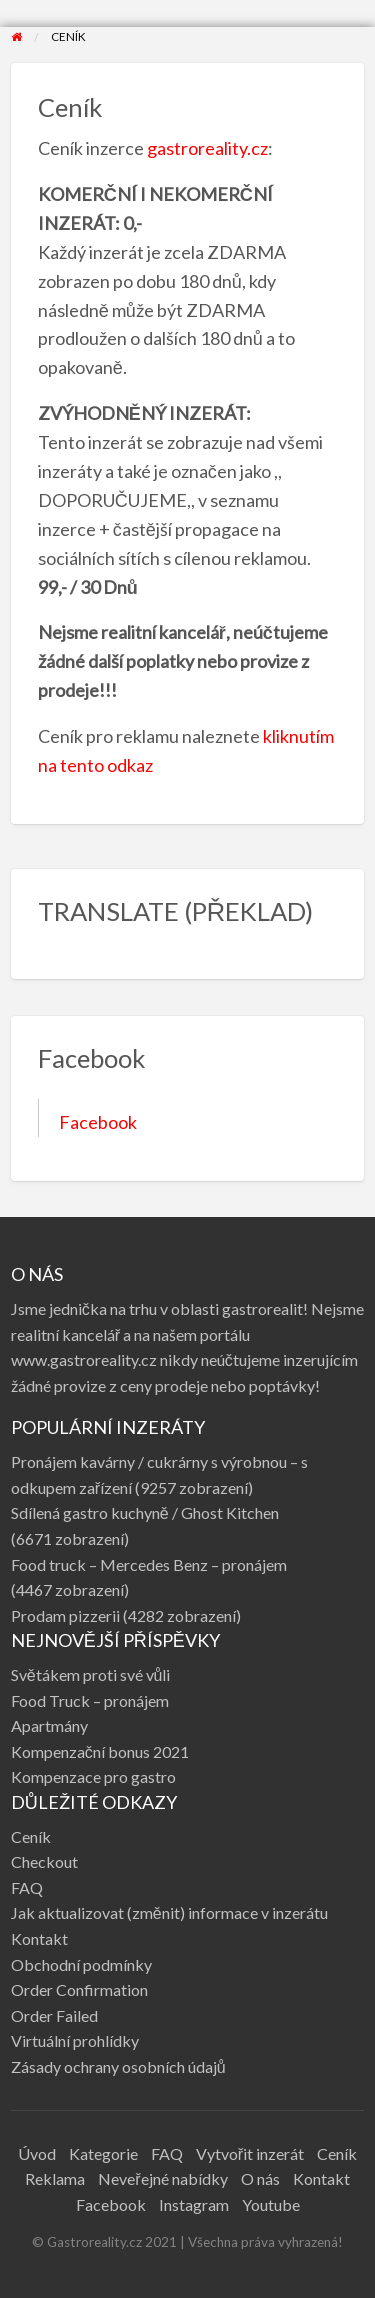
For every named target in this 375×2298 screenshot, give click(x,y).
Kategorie (103, 2153)
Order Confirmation (79, 1989)
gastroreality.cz (207, 148)
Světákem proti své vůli (91, 1674)
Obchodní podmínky (81, 1964)
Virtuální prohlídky (75, 2040)
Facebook (98, 1122)
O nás (260, 2178)
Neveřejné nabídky (162, 2178)
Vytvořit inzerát (250, 2153)
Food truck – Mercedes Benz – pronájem (149, 1564)
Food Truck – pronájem (90, 1700)
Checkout (44, 1861)
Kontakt (39, 1938)
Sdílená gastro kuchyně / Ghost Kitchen (145, 1512)
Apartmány (49, 1725)
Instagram (194, 2204)
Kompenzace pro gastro (93, 1776)
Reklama (55, 2178)
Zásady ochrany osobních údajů (118, 2066)
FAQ (27, 1887)
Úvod (37, 2153)
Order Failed (54, 2015)
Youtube (271, 2204)
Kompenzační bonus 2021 (100, 1751)
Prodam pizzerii (65, 1615)
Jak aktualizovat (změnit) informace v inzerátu (169, 1912)
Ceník (31, 1836)
